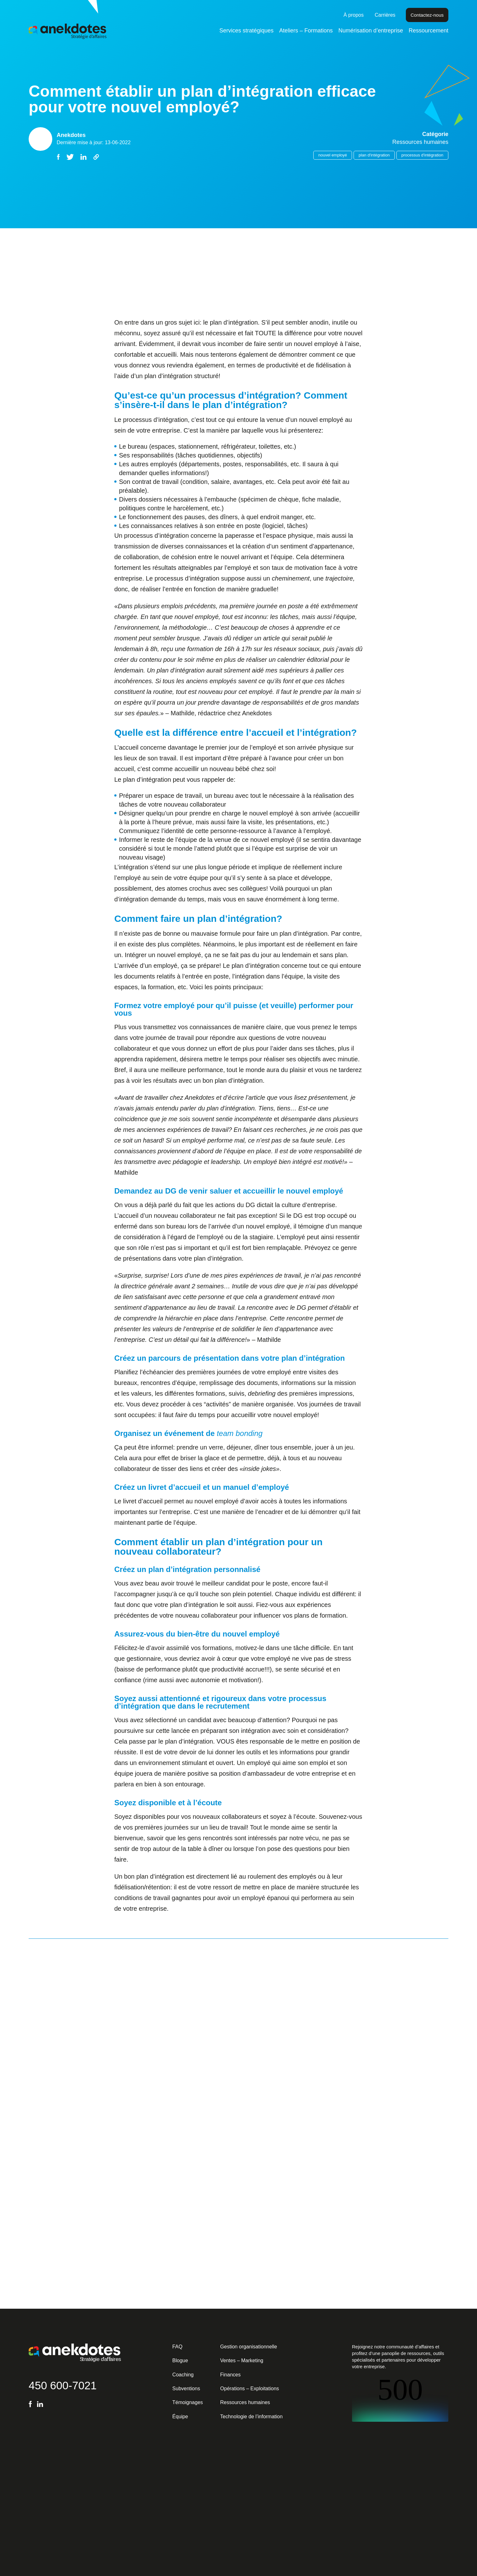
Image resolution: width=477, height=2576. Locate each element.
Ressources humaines (245, 2402)
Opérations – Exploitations (249, 2388)
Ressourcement (428, 30)
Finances (230, 2374)
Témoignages (187, 2402)
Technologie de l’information (251, 2416)
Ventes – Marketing (241, 2360)
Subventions (186, 2388)
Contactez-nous (427, 15)
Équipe (180, 2416)
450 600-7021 (63, 2385)
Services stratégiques (246, 30)
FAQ (177, 2346)
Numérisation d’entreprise (370, 30)
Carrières (385, 15)
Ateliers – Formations (306, 30)
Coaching (183, 2374)
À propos (354, 15)
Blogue (180, 2360)
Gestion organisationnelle (248, 2346)
